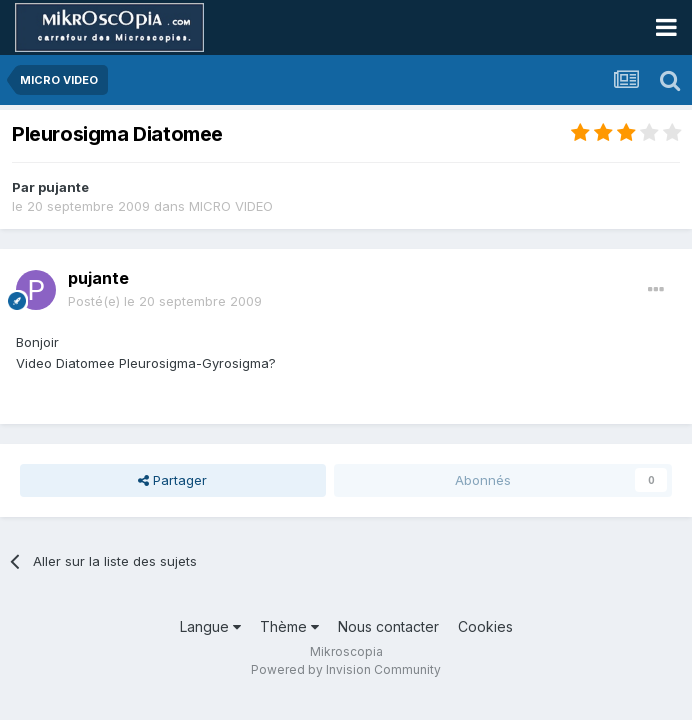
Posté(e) (165, 301)
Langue (210, 626)
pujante (63, 187)
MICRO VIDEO (231, 206)
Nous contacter (388, 626)
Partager (172, 480)
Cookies (485, 626)
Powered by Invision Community (346, 669)
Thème (289, 626)
